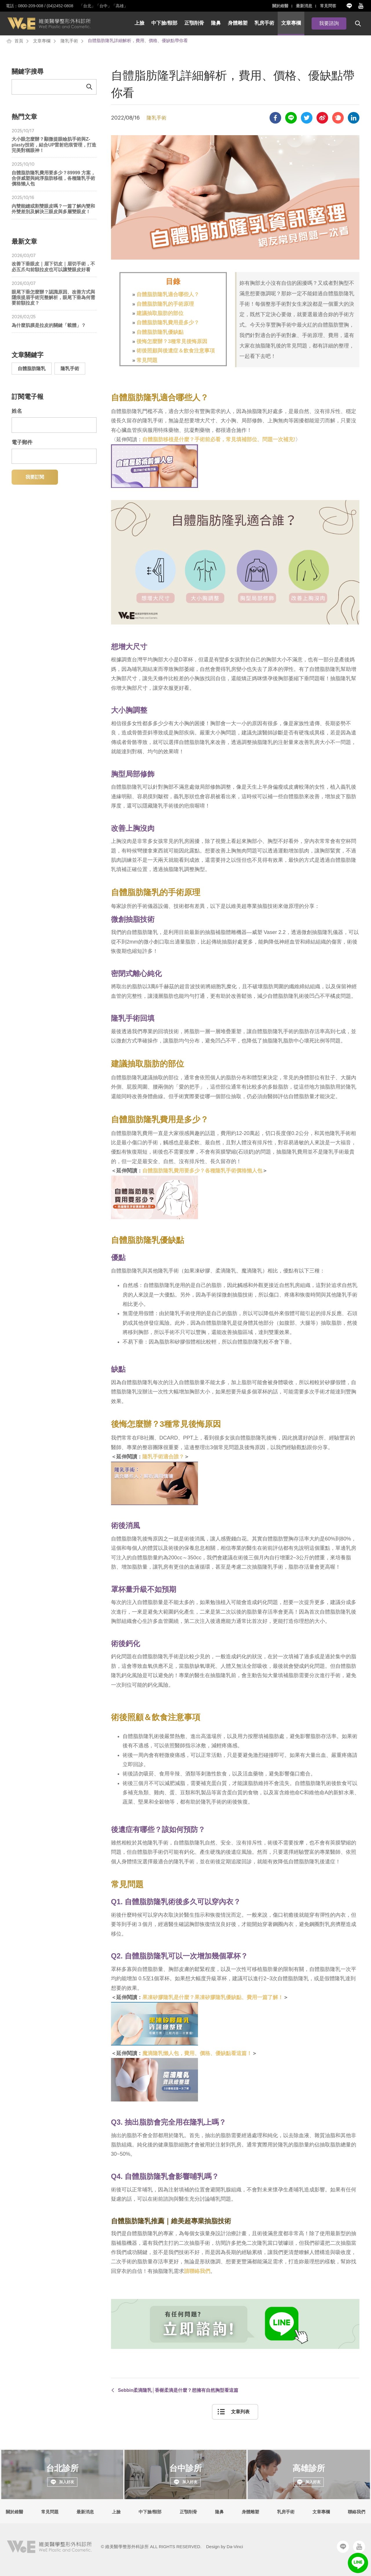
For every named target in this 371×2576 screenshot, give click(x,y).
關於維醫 (280, 5)
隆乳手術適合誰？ (163, 1457)
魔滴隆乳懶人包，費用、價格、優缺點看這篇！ (197, 2053)
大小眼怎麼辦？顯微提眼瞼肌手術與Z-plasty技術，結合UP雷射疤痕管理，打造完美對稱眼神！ (54, 141)
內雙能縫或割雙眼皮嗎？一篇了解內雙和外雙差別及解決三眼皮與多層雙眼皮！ (54, 204)
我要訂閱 (35, 477)
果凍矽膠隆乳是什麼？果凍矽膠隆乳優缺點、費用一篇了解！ (212, 1997)
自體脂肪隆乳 (32, 368)
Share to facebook (275, 118)
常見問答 (328, 5)
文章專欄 (291, 23)
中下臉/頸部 (164, 23)
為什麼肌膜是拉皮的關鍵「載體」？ (54, 321)
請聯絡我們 (197, 2271)
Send (89, 86)
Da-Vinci (235, 2546)
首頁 (18, 40)
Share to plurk (338, 118)
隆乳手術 (69, 40)
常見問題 (50, 2511)
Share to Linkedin (353, 118)
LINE (358, 2563)
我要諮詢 (329, 23)
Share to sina (322, 118)
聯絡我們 (356, 2511)
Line (349, 5)
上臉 (139, 23)
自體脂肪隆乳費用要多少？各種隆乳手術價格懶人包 (202, 1171)
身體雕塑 (238, 23)
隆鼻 (216, 23)
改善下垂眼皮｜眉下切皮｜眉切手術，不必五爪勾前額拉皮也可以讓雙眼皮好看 (54, 263)
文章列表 (240, 2411)
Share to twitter (306, 118)
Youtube (361, 5)
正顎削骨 (194, 23)
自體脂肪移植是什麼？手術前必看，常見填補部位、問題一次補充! (218, 439)
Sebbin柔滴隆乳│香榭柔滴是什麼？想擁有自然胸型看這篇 (178, 2390)
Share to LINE (291, 118)
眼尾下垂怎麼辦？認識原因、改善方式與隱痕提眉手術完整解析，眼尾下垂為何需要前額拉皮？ (54, 293)
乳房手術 (264, 23)
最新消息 (304, 5)
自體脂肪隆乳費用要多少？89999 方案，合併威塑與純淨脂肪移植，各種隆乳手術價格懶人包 (54, 174)
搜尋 (358, 23)
